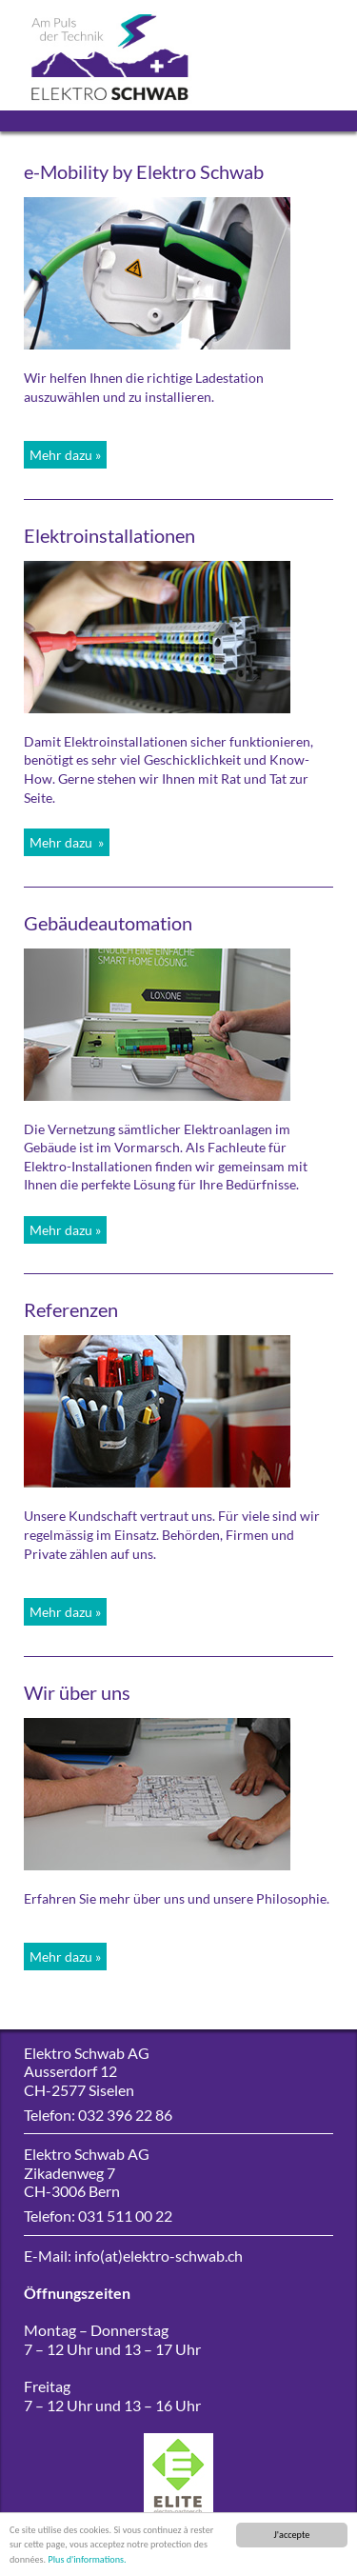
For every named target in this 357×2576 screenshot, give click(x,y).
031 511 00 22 (125, 2216)
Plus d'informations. (87, 2560)
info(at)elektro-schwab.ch (158, 2256)
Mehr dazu (61, 455)
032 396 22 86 (125, 2115)
